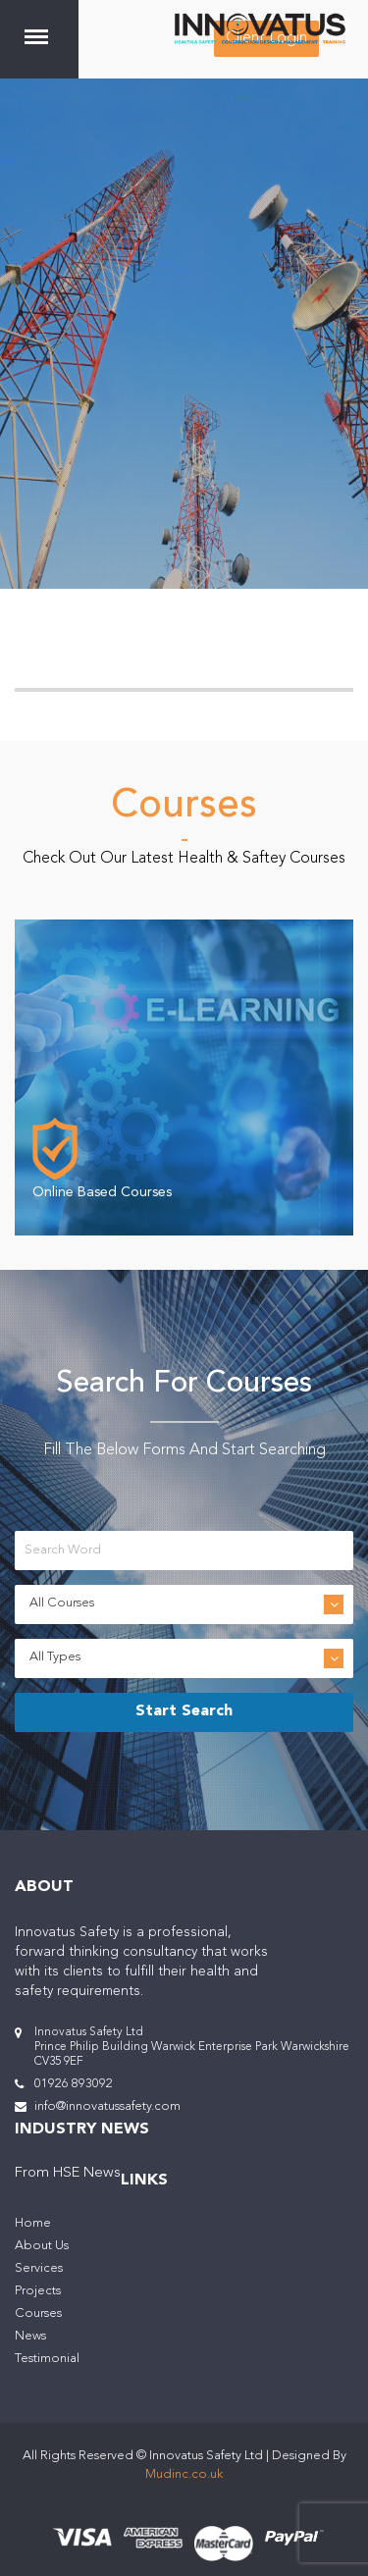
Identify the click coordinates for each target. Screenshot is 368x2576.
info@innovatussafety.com (107, 2106)
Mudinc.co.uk (184, 2474)
